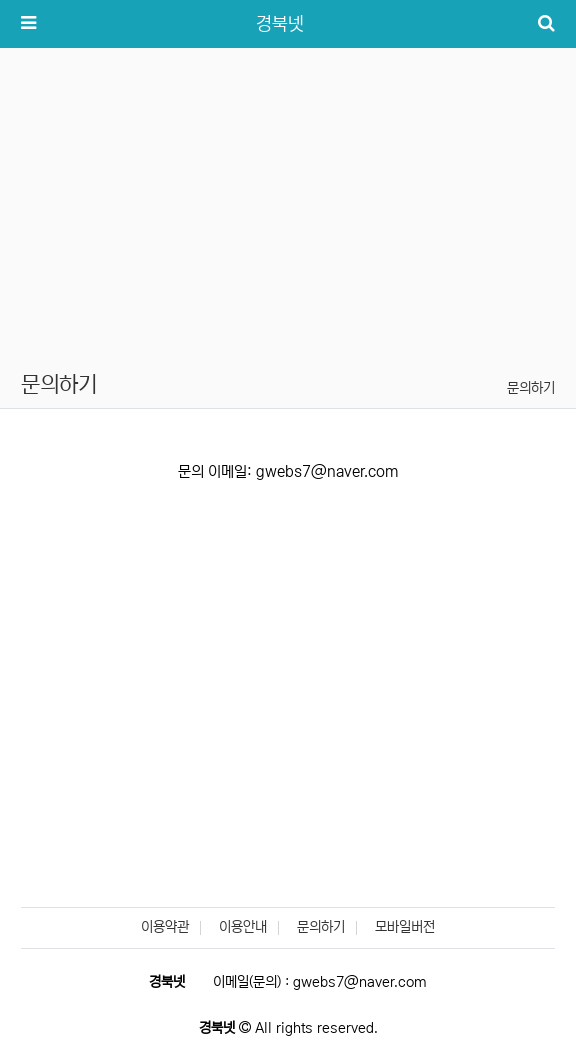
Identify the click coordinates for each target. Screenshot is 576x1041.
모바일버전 (405, 927)
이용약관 (165, 927)
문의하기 (531, 388)
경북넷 (280, 24)
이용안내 (243, 927)
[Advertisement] (288, 198)
